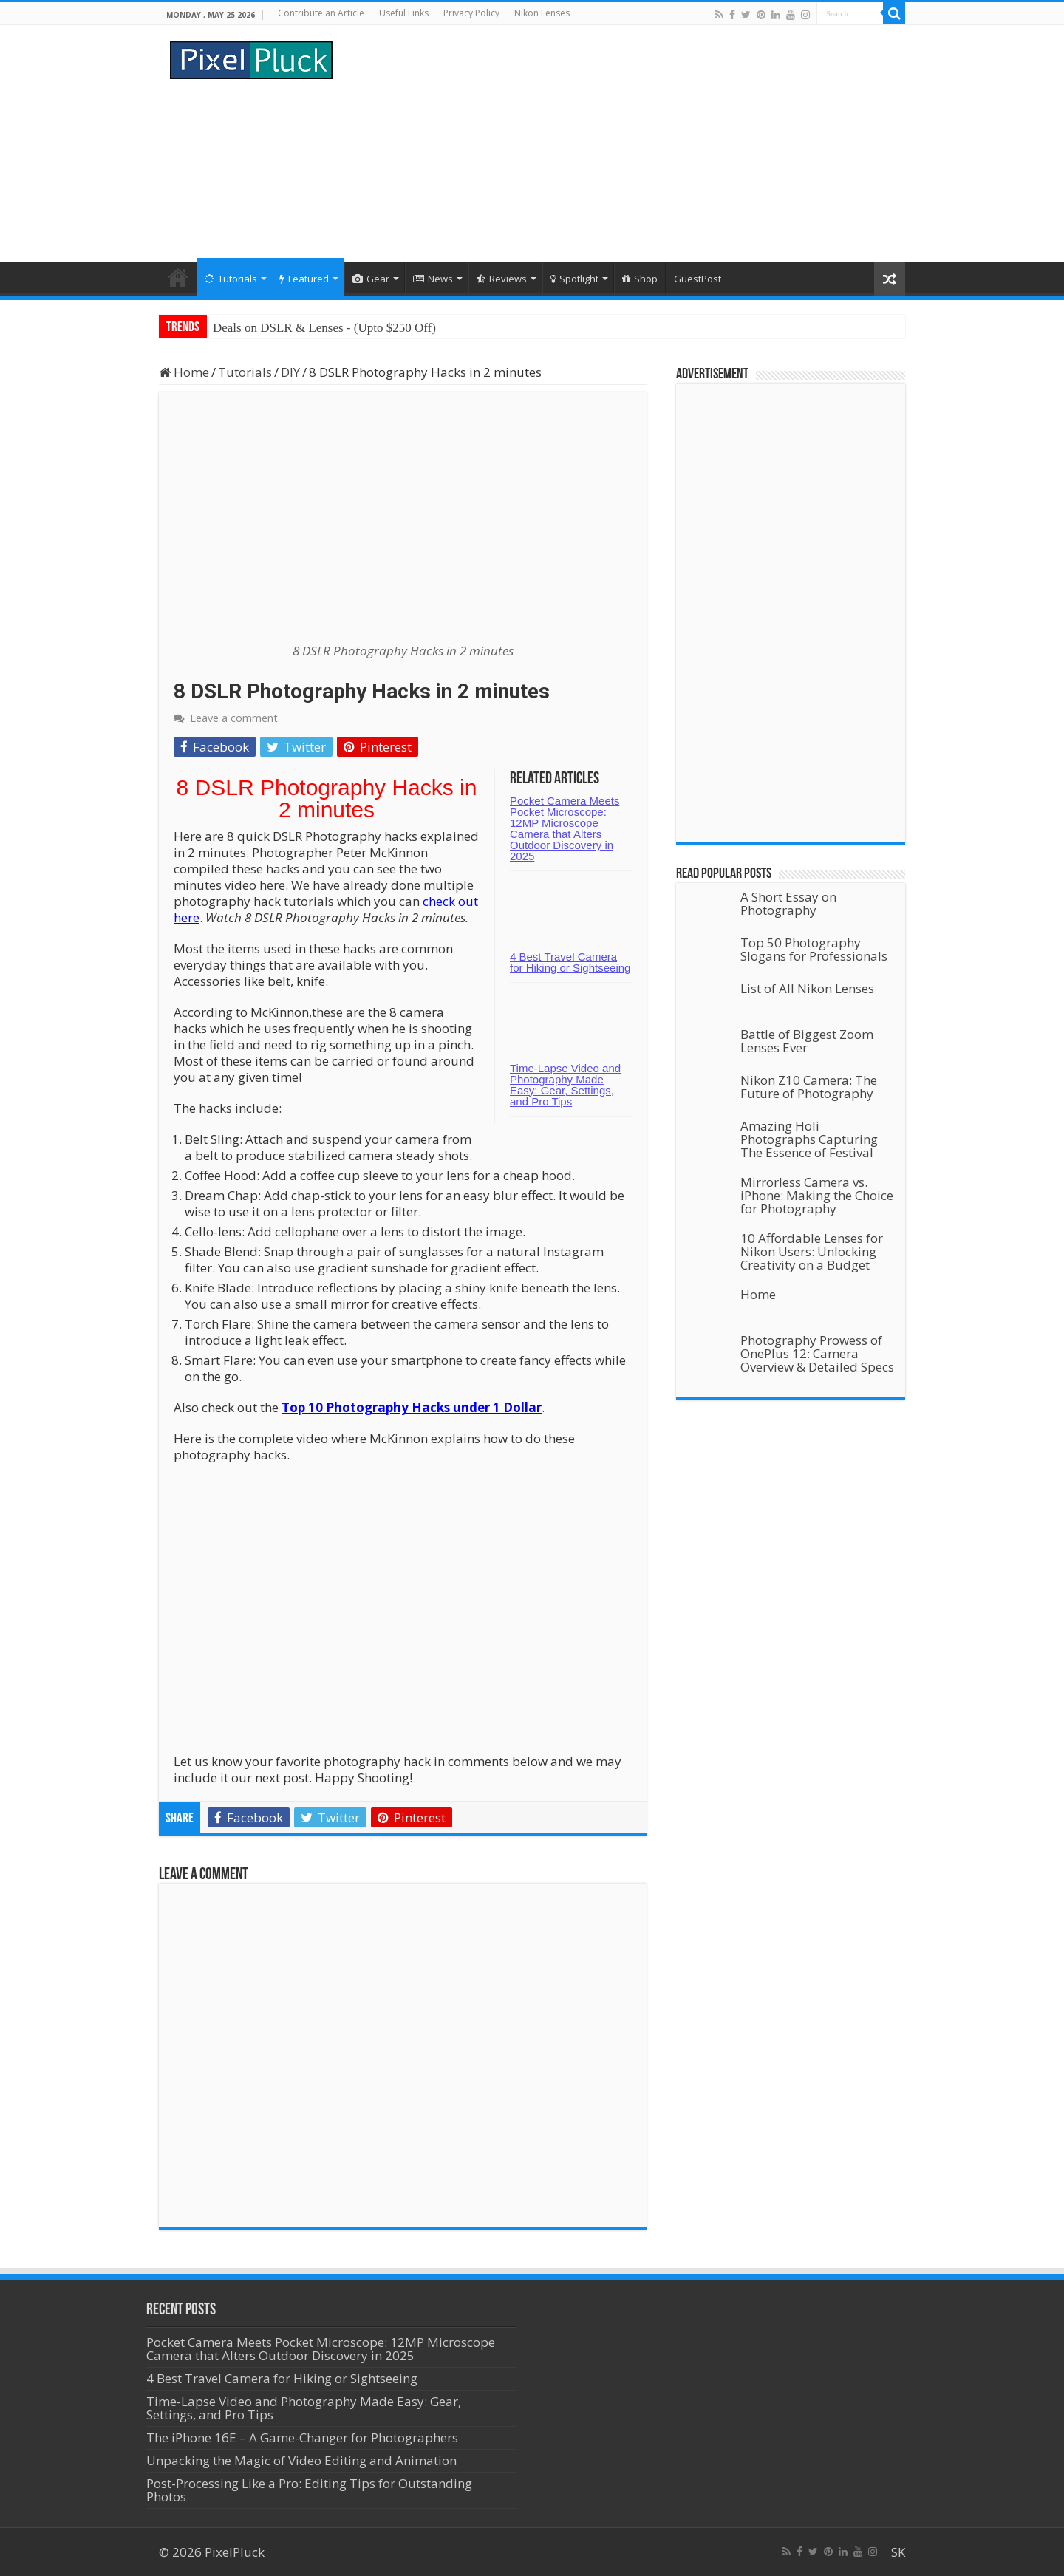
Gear (370, 278)
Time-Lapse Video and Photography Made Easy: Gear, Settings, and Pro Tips (565, 1085)
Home (178, 277)
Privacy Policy (471, 13)
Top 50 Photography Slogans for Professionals (813, 949)
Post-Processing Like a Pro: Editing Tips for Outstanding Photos (309, 2490)
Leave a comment (234, 718)
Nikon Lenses (542, 13)
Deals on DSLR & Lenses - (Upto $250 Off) (324, 328)
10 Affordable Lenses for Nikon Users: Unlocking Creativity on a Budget (811, 1251)
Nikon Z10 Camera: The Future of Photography (808, 1086)
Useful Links (404, 13)
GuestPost (697, 278)
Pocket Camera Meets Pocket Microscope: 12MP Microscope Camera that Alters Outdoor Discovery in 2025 (564, 828)
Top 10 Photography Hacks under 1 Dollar (412, 1407)
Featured (304, 278)
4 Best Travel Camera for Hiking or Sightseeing (570, 962)
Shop (640, 278)
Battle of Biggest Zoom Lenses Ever (806, 1041)
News (433, 278)
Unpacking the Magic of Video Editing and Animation (301, 2460)
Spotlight (574, 278)
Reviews (502, 278)
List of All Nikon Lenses (807, 988)
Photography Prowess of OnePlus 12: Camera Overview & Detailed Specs (817, 1353)
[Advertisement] (625, 143)
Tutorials (231, 278)
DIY (290, 372)
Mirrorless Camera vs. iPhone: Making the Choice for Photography (816, 1195)
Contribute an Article (321, 13)
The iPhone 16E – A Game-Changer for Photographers (303, 2437)
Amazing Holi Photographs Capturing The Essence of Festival (809, 1139)
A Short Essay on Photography (788, 903)
